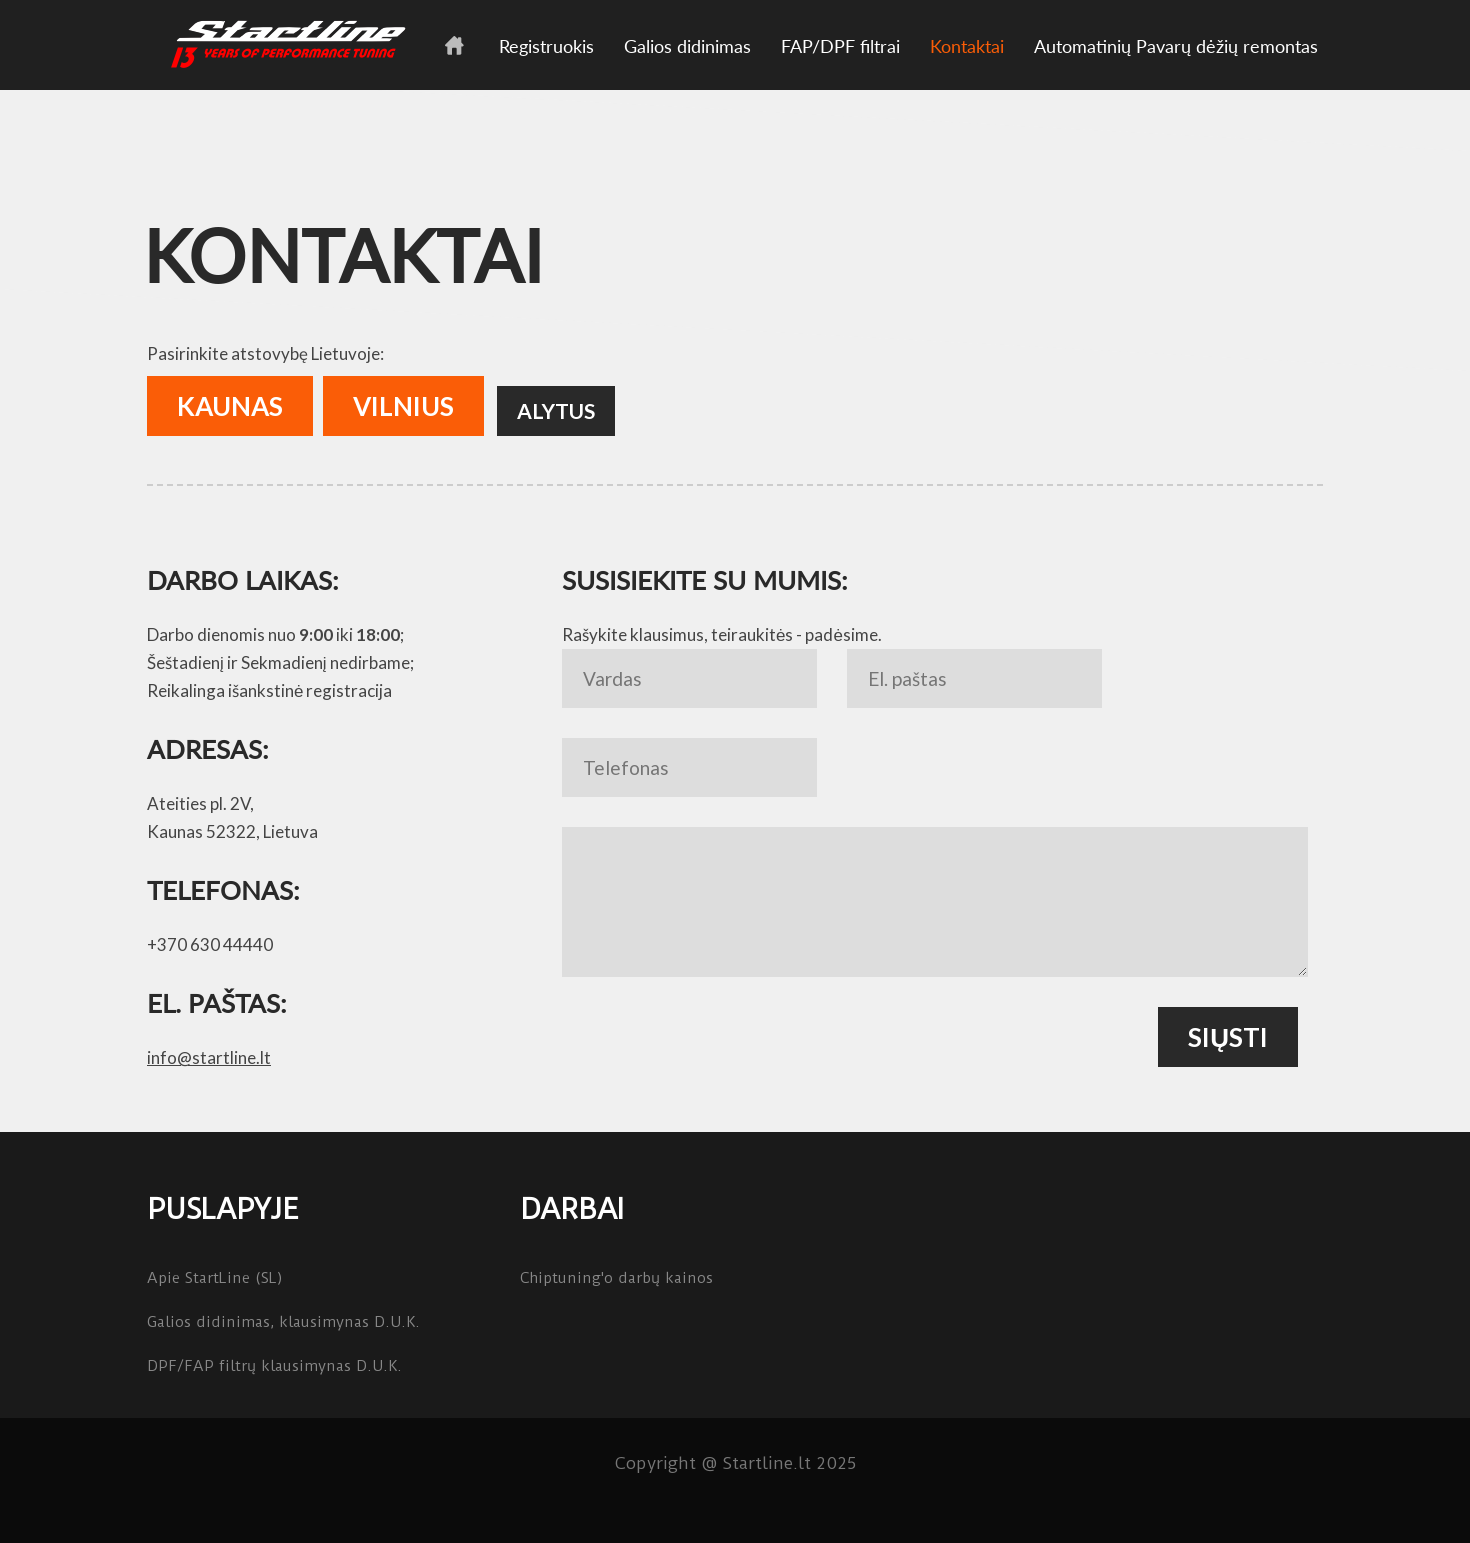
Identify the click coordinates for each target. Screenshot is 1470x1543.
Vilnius (403, 406)
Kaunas (230, 406)
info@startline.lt (209, 1057)
